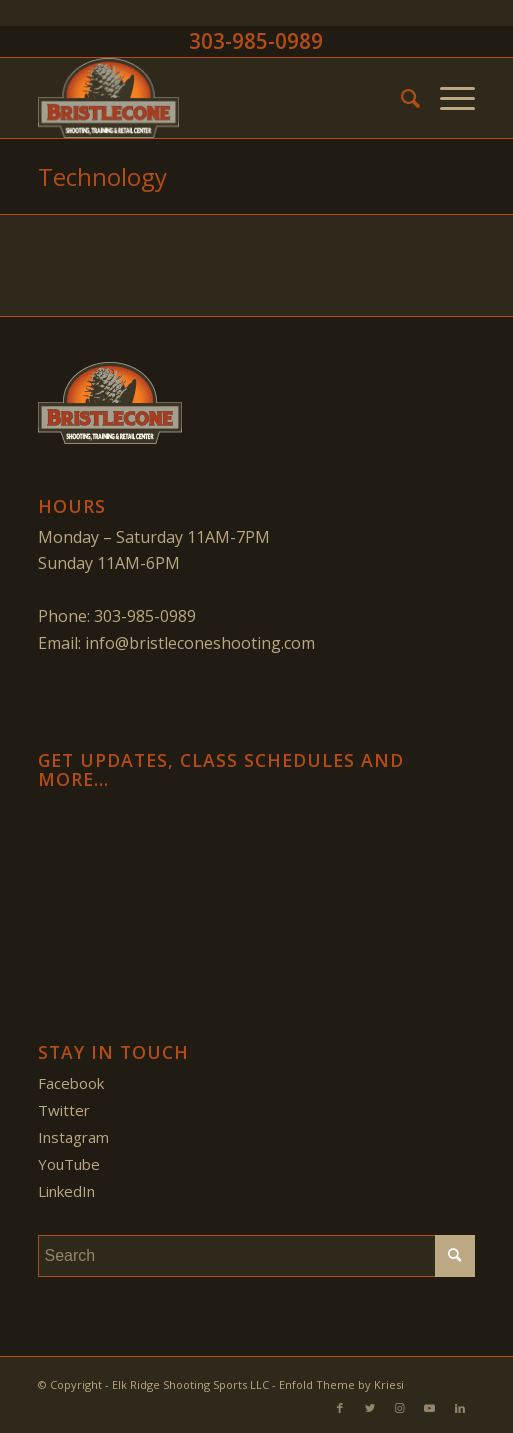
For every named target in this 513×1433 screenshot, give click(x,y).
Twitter (64, 1110)
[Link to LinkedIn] (460, 1408)
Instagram (73, 1137)
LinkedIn (66, 1191)
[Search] (400, 98)
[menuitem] (400, 98)
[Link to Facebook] (340, 1408)
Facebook (71, 1083)
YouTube (69, 1164)
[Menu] (447, 98)
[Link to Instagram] (400, 1408)
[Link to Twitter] (370, 1408)
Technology (102, 176)
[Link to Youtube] (430, 1408)
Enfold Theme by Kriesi (341, 1384)
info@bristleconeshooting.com (200, 643)
